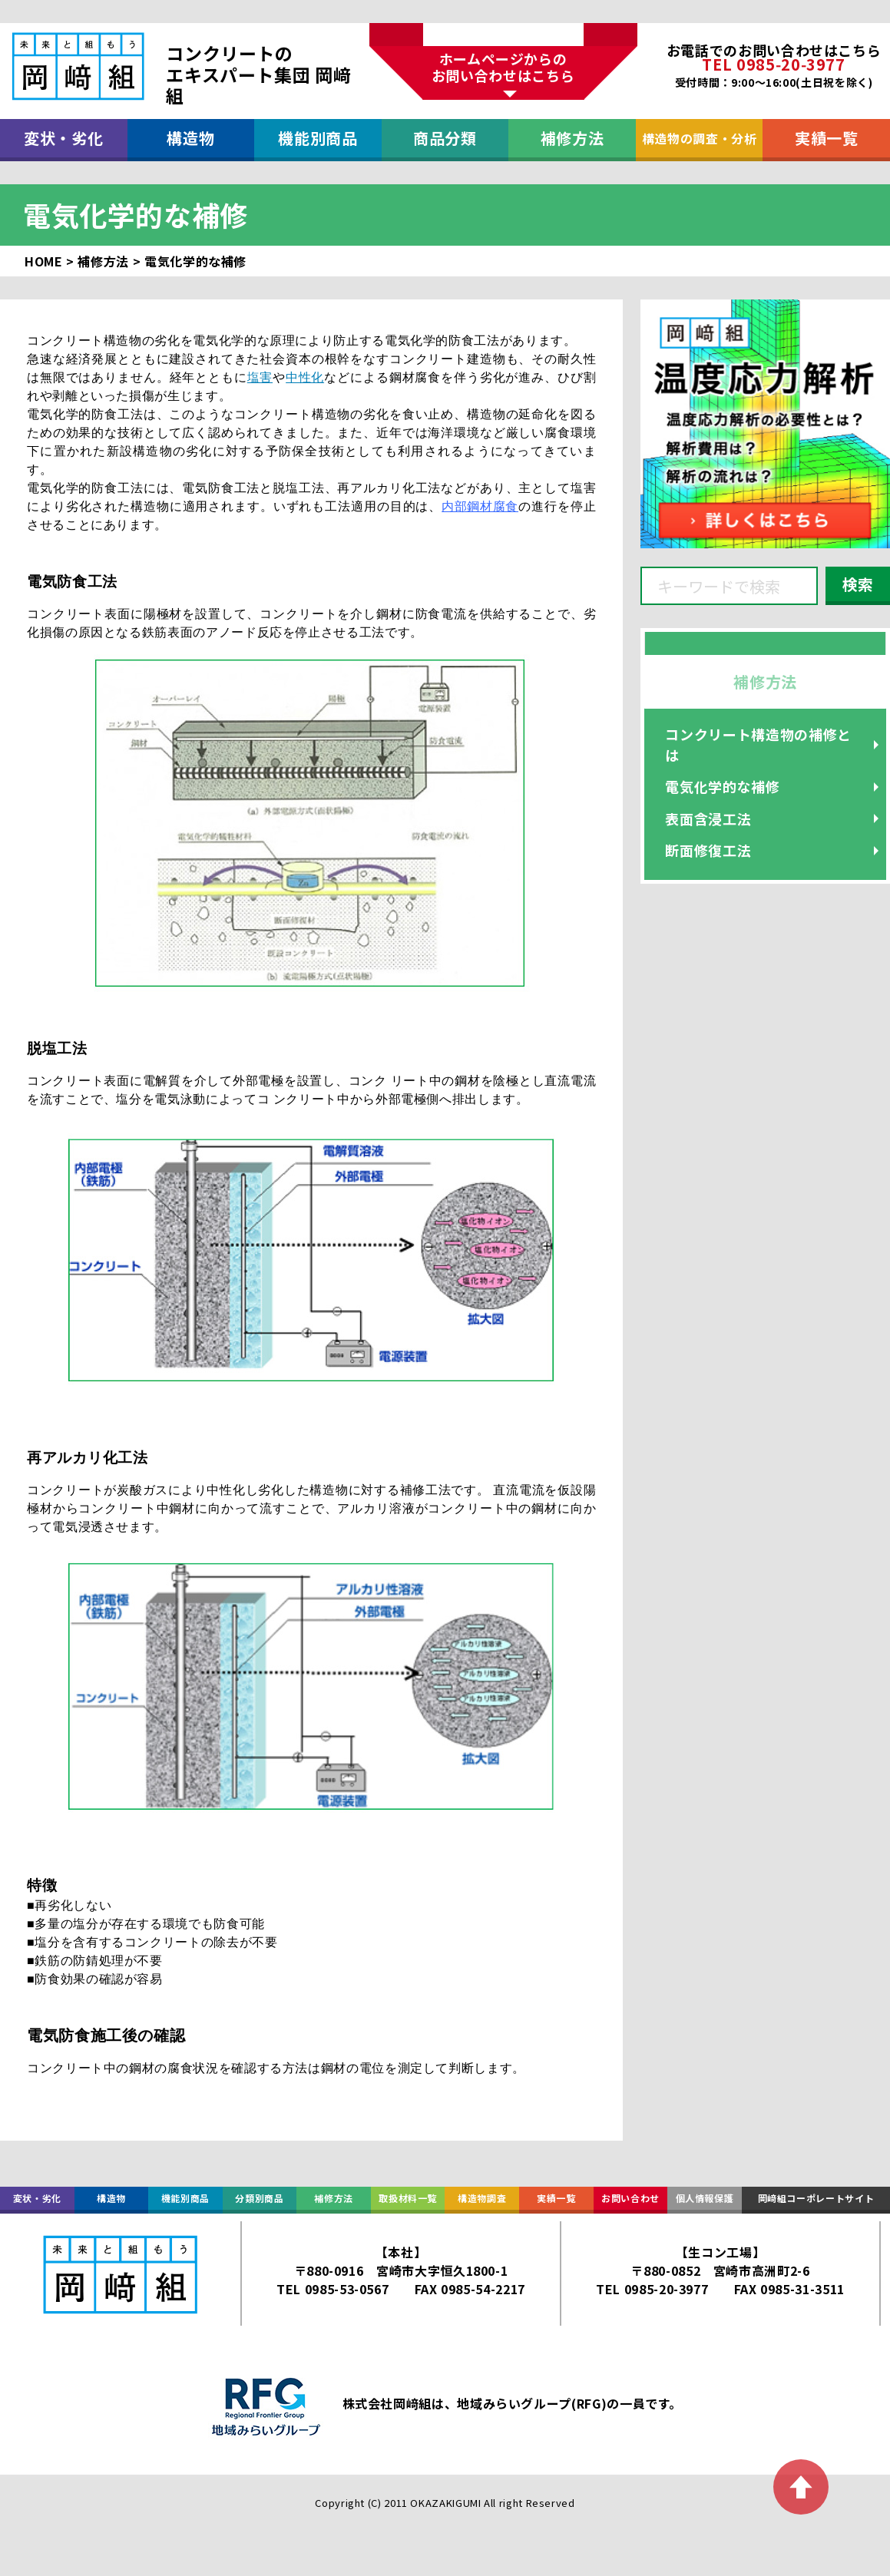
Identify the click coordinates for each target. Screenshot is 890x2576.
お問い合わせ (630, 2197)
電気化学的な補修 (722, 786)
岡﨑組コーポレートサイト (816, 2197)
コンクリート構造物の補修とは (758, 744)
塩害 (260, 377)
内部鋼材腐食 (480, 506)
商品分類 (445, 138)
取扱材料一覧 (408, 2197)
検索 (857, 584)
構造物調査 (482, 2197)
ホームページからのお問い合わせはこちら (503, 66)
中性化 (305, 377)
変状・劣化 (63, 138)
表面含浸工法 (708, 818)
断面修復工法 (708, 850)
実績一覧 (827, 138)
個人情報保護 (705, 2197)
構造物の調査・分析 (699, 138)
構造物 (190, 138)
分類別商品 (259, 2197)
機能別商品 (317, 138)
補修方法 (572, 138)
